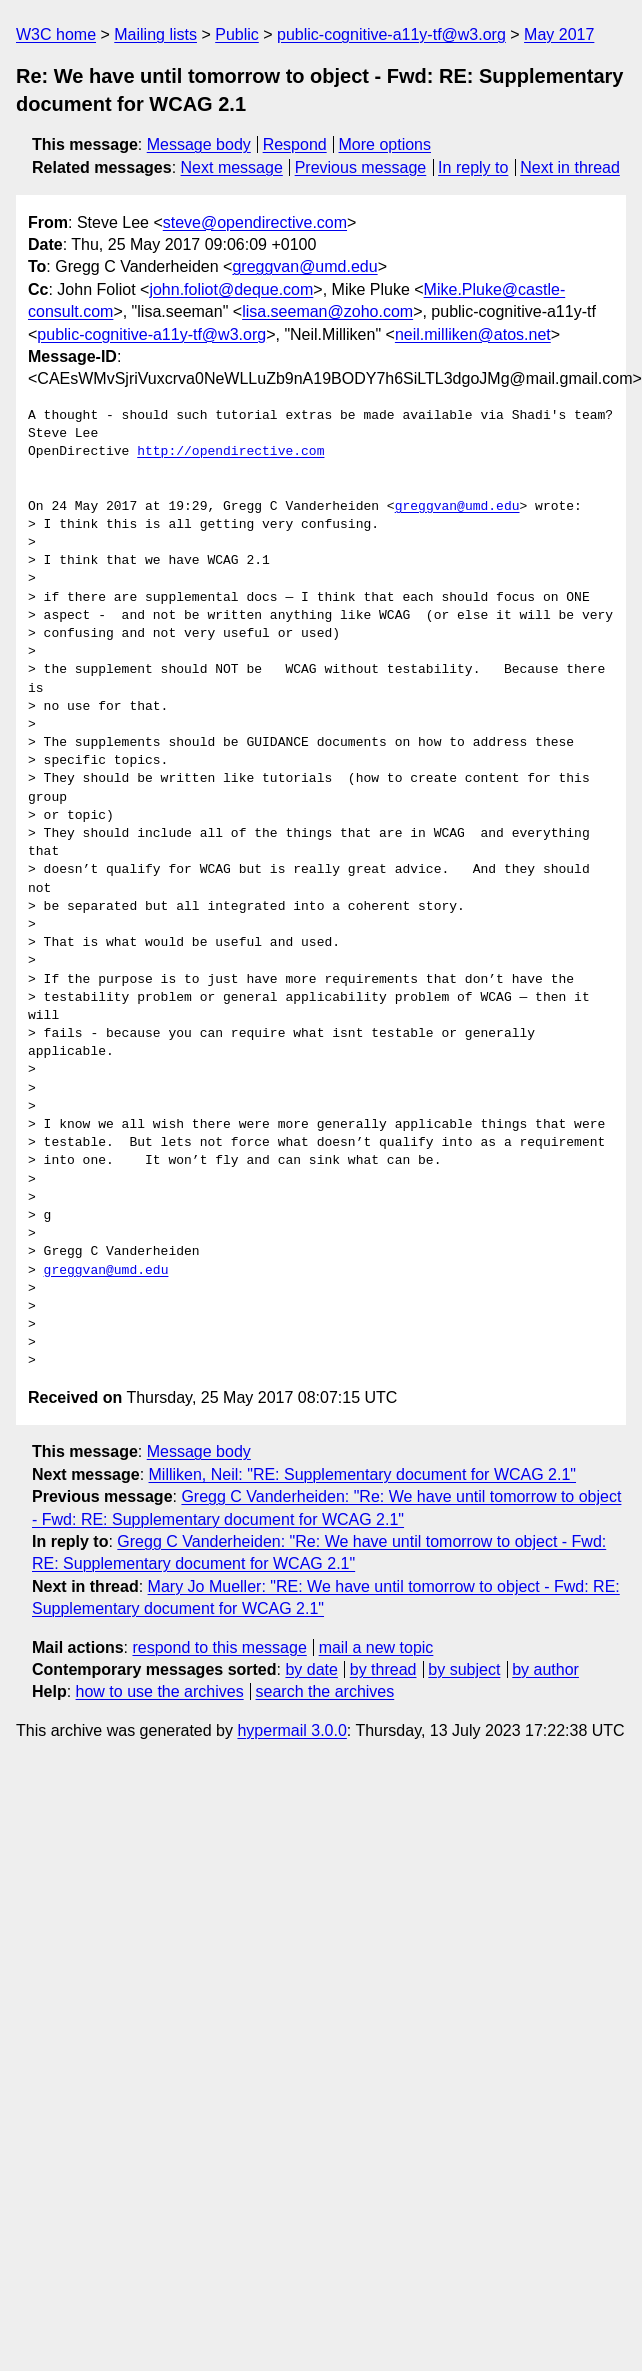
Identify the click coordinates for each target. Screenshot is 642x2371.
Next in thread (570, 167)
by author (545, 1669)
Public (237, 34)
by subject (464, 1669)
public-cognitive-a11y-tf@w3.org (391, 34)
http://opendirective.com (230, 452)
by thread (383, 1669)
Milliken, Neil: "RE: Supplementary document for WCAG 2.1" (363, 1474)
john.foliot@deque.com (231, 289)
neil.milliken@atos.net (473, 334)
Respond (295, 144)
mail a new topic (376, 1647)
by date (311, 1669)
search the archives (325, 1691)
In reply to (473, 167)
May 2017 (559, 34)
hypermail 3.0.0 (291, 1730)
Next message (232, 167)
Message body (199, 144)
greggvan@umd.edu (304, 266)
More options (385, 144)
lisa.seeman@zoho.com (327, 311)
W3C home (56, 34)
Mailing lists (155, 34)
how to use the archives (160, 1691)
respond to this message (219, 1647)
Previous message (361, 167)
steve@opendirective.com (255, 222)
